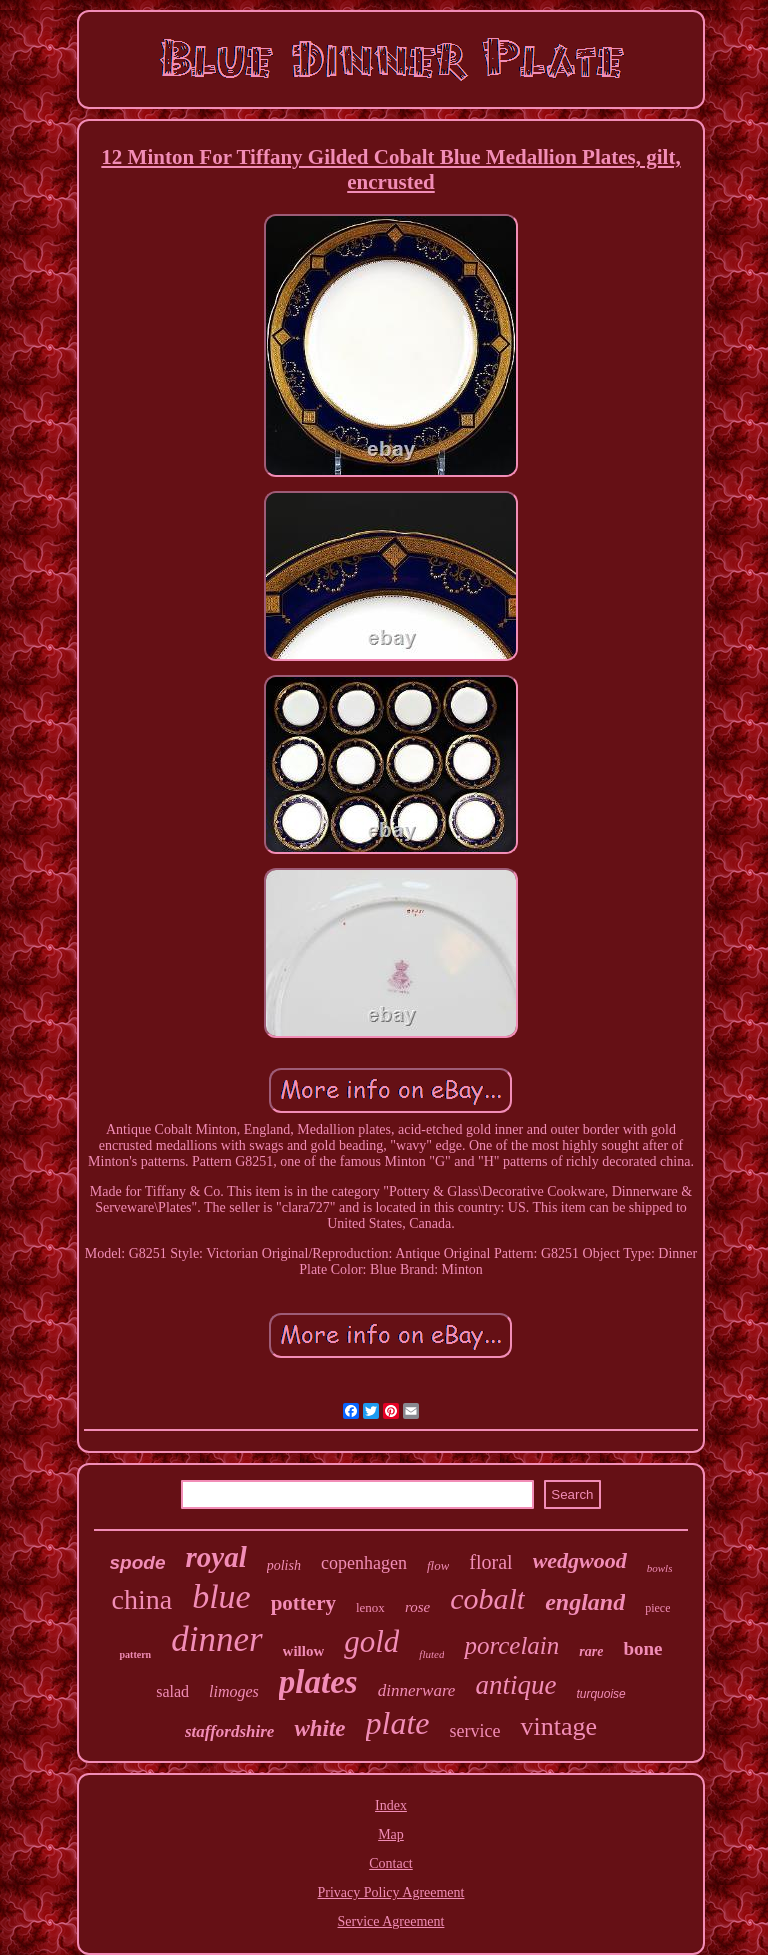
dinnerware (417, 1690)
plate (398, 1723)
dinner (216, 1639)
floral (490, 1562)
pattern (135, 1654)
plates (318, 1682)
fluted (431, 1654)
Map (391, 1834)
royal (215, 1557)
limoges (234, 1691)
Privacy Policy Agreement (391, 1892)
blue (221, 1596)
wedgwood (580, 1560)
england (585, 1602)
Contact (391, 1863)
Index (391, 1805)
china (141, 1599)
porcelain (511, 1645)
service (475, 1731)
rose (417, 1607)
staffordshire (229, 1731)
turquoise (600, 1694)
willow (304, 1651)
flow (438, 1565)
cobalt (487, 1598)
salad (172, 1691)
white (319, 1728)
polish (284, 1565)
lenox (370, 1607)
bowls (660, 1568)
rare (591, 1651)
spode (138, 1562)
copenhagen (364, 1563)
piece (657, 1608)
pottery (303, 1603)
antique (515, 1685)
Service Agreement (391, 1921)
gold (371, 1641)
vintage (558, 1726)
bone (642, 1648)
